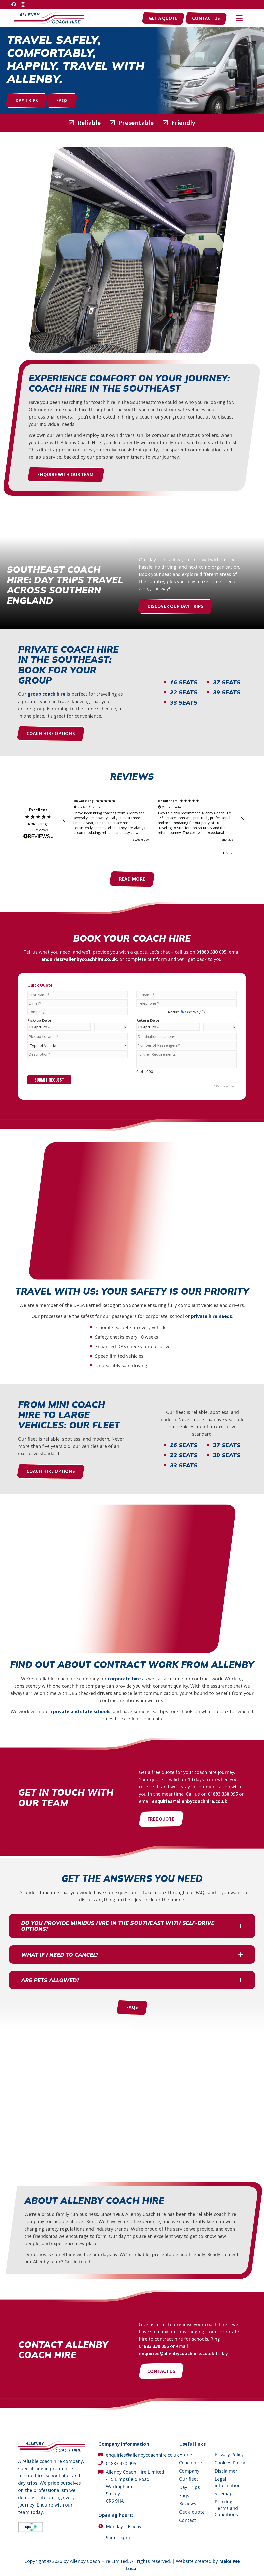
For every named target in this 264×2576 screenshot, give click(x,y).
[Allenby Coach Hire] (47, 18)
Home (185, 2454)
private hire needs (211, 1316)
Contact (187, 2520)
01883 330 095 (211, 952)
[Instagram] (23, 4)
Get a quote (192, 2512)
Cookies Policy (230, 2463)
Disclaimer (226, 2471)
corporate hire (124, 1679)
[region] (153, 820)
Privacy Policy (229, 2454)
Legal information (228, 2482)
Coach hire (190, 2463)
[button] (239, 18)
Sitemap (224, 2493)
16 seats (183, 682)
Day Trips (189, 2487)
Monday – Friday (123, 2526)
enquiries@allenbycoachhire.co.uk (79, 959)
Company (189, 2471)
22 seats (183, 692)
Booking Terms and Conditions (226, 2508)
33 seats (183, 702)
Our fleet (188, 2479)
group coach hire (46, 694)
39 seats (226, 692)
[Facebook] (13, 4)
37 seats (226, 682)
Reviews (187, 2503)
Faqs (184, 2495)
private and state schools (81, 1711)
